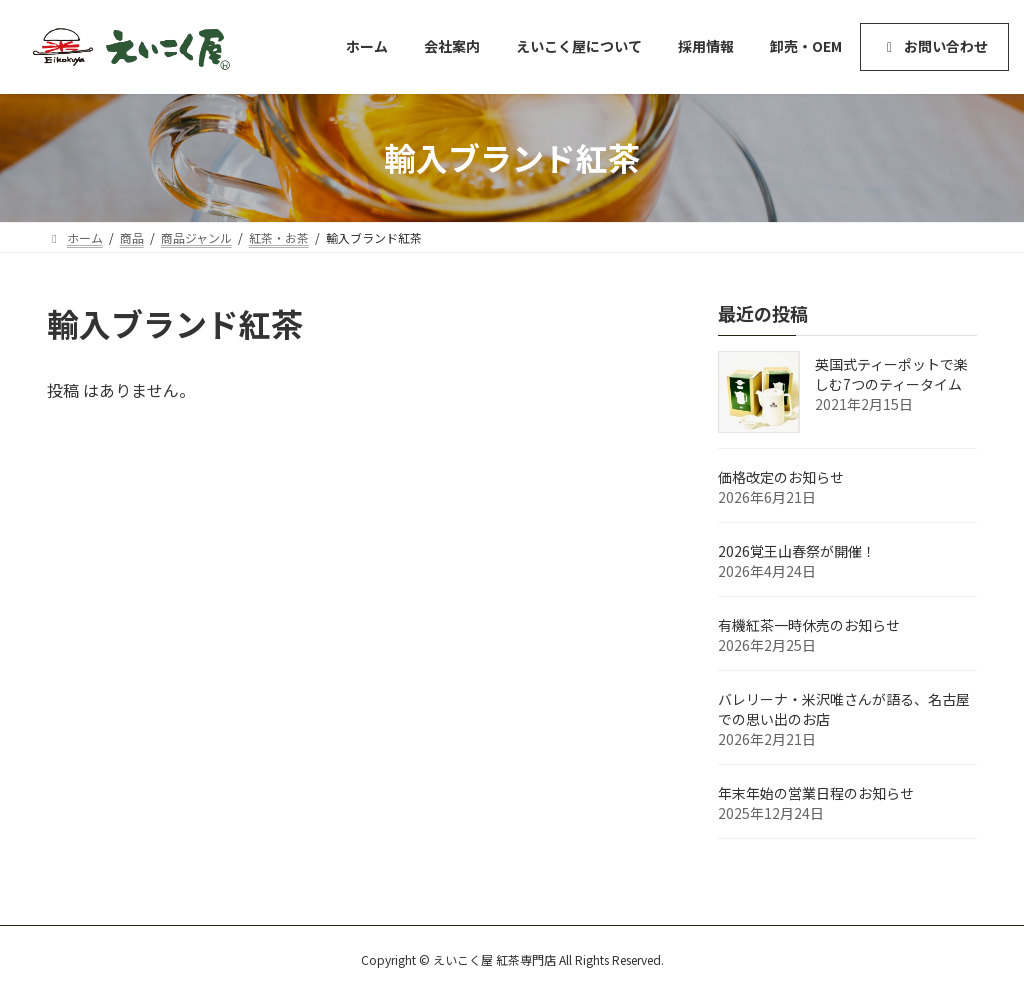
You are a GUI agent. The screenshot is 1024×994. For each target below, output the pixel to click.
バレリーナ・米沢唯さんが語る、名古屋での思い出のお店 (844, 709)
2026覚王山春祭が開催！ (797, 551)
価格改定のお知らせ (781, 477)
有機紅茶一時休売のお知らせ (809, 625)
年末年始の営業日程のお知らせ (816, 793)
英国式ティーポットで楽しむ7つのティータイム (891, 374)
